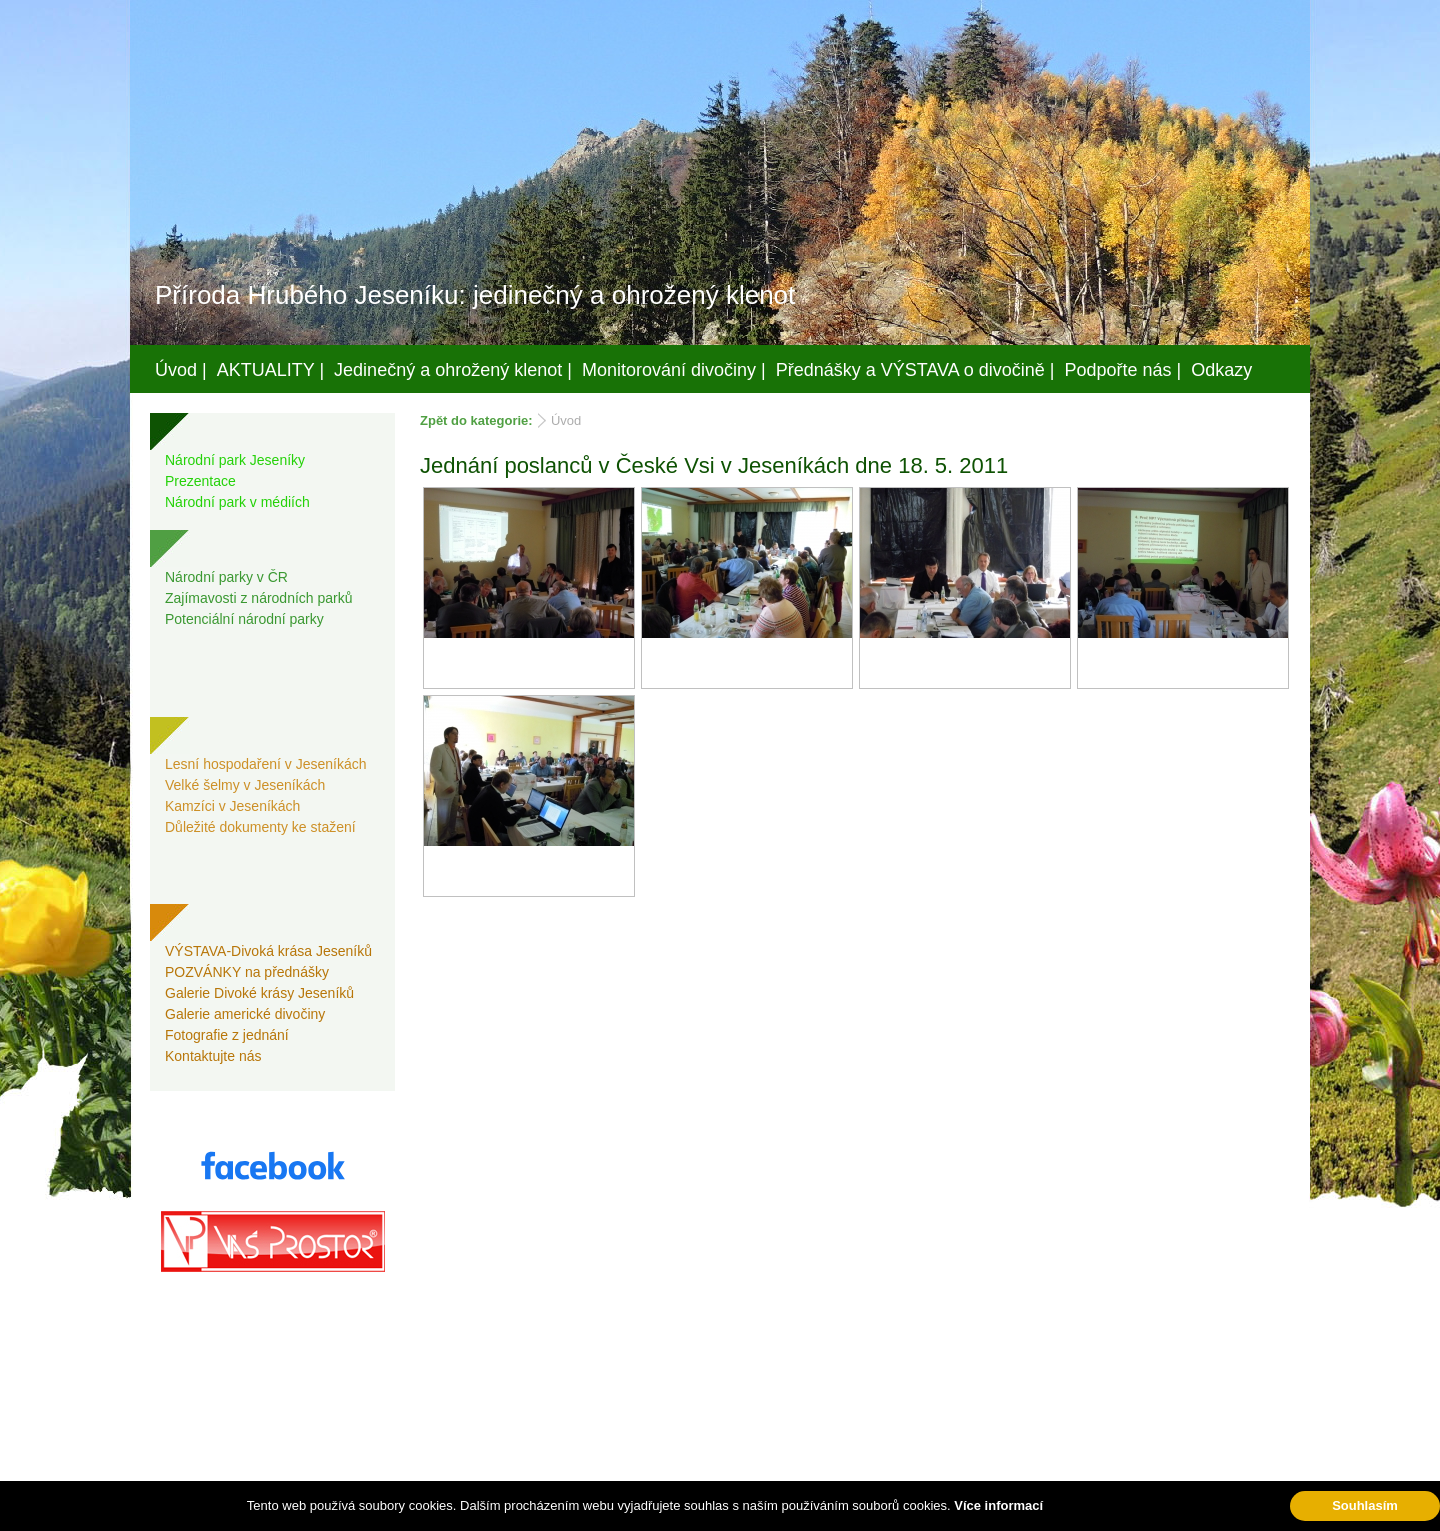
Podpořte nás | (1123, 370)
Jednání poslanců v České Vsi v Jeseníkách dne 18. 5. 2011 (714, 465)
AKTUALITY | (270, 370)
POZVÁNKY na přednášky (247, 972)
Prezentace (200, 481)
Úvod (566, 420)
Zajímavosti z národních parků (259, 598)
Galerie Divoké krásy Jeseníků (259, 993)
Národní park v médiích (237, 502)
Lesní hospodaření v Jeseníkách (266, 764)
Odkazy (1221, 370)
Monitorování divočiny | (674, 370)
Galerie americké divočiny (245, 1014)
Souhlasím (1365, 1505)
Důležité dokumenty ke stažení (260, 827)
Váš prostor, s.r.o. (701, 1512)
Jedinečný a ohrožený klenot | (453, 370)
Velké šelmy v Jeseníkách (245, 785)
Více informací (998, 1505)
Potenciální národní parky (244, 619)
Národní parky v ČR (226, 577)
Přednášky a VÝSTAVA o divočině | (915, 370)
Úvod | (181, 370)
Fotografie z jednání (227, 1035)
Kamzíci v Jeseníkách (232, 806)
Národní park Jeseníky (235, 460)
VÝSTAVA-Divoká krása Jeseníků (268, 951)
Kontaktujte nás (213, 1056)
